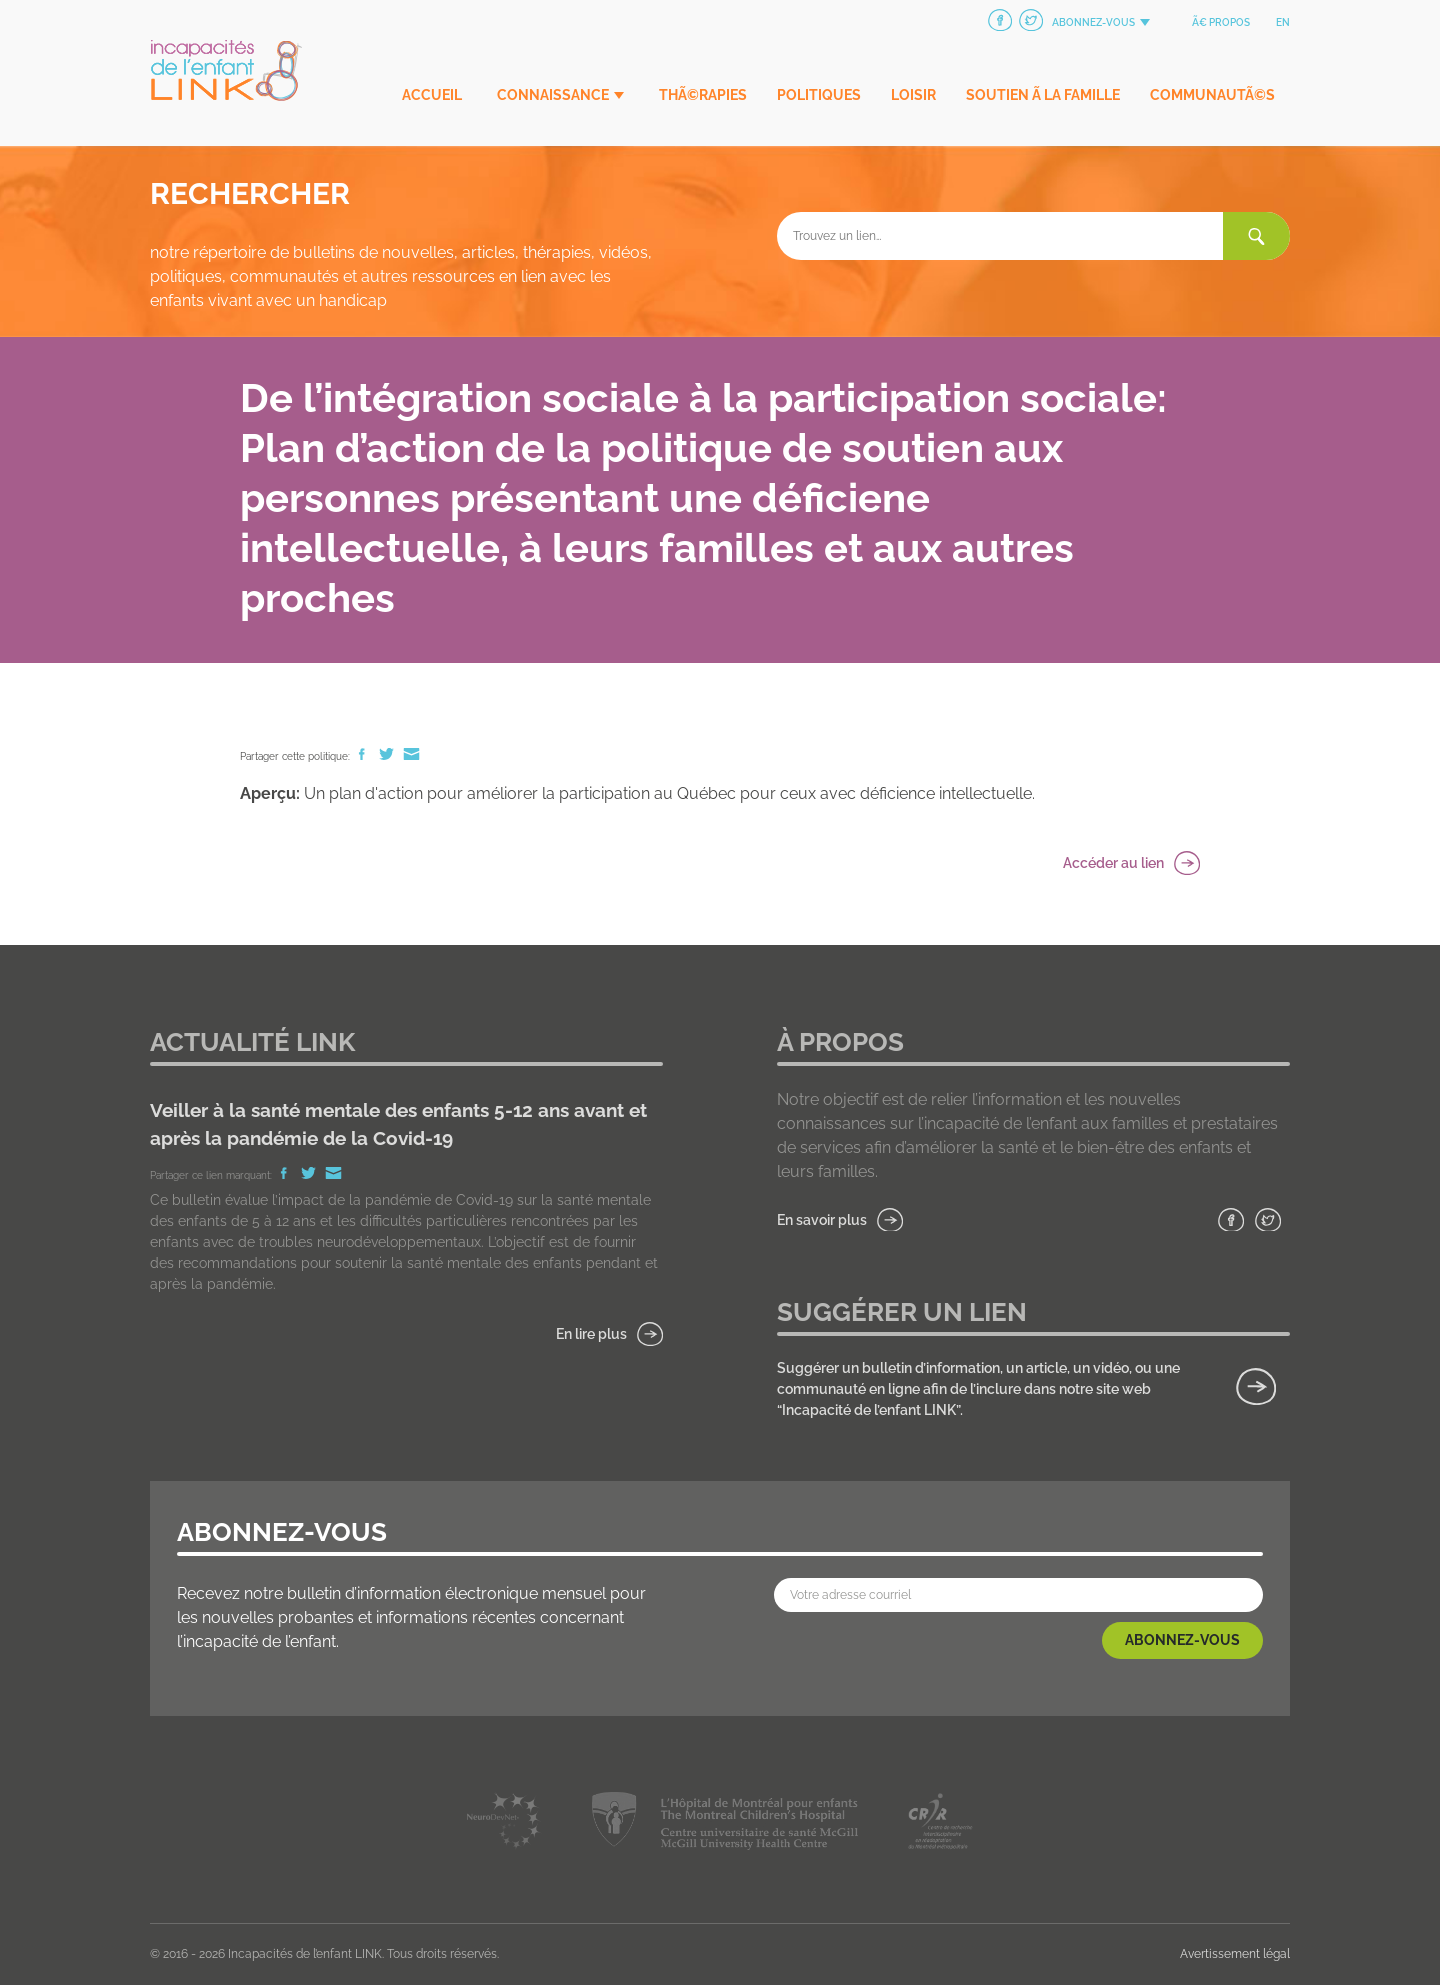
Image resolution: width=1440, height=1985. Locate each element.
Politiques (819, 95)
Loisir (913, 95)
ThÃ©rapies (703, 95)
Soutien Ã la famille (1043, 95)
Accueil (432, 95)
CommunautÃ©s (1212, 95)
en (1283, 22)
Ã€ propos (1221, 22)
